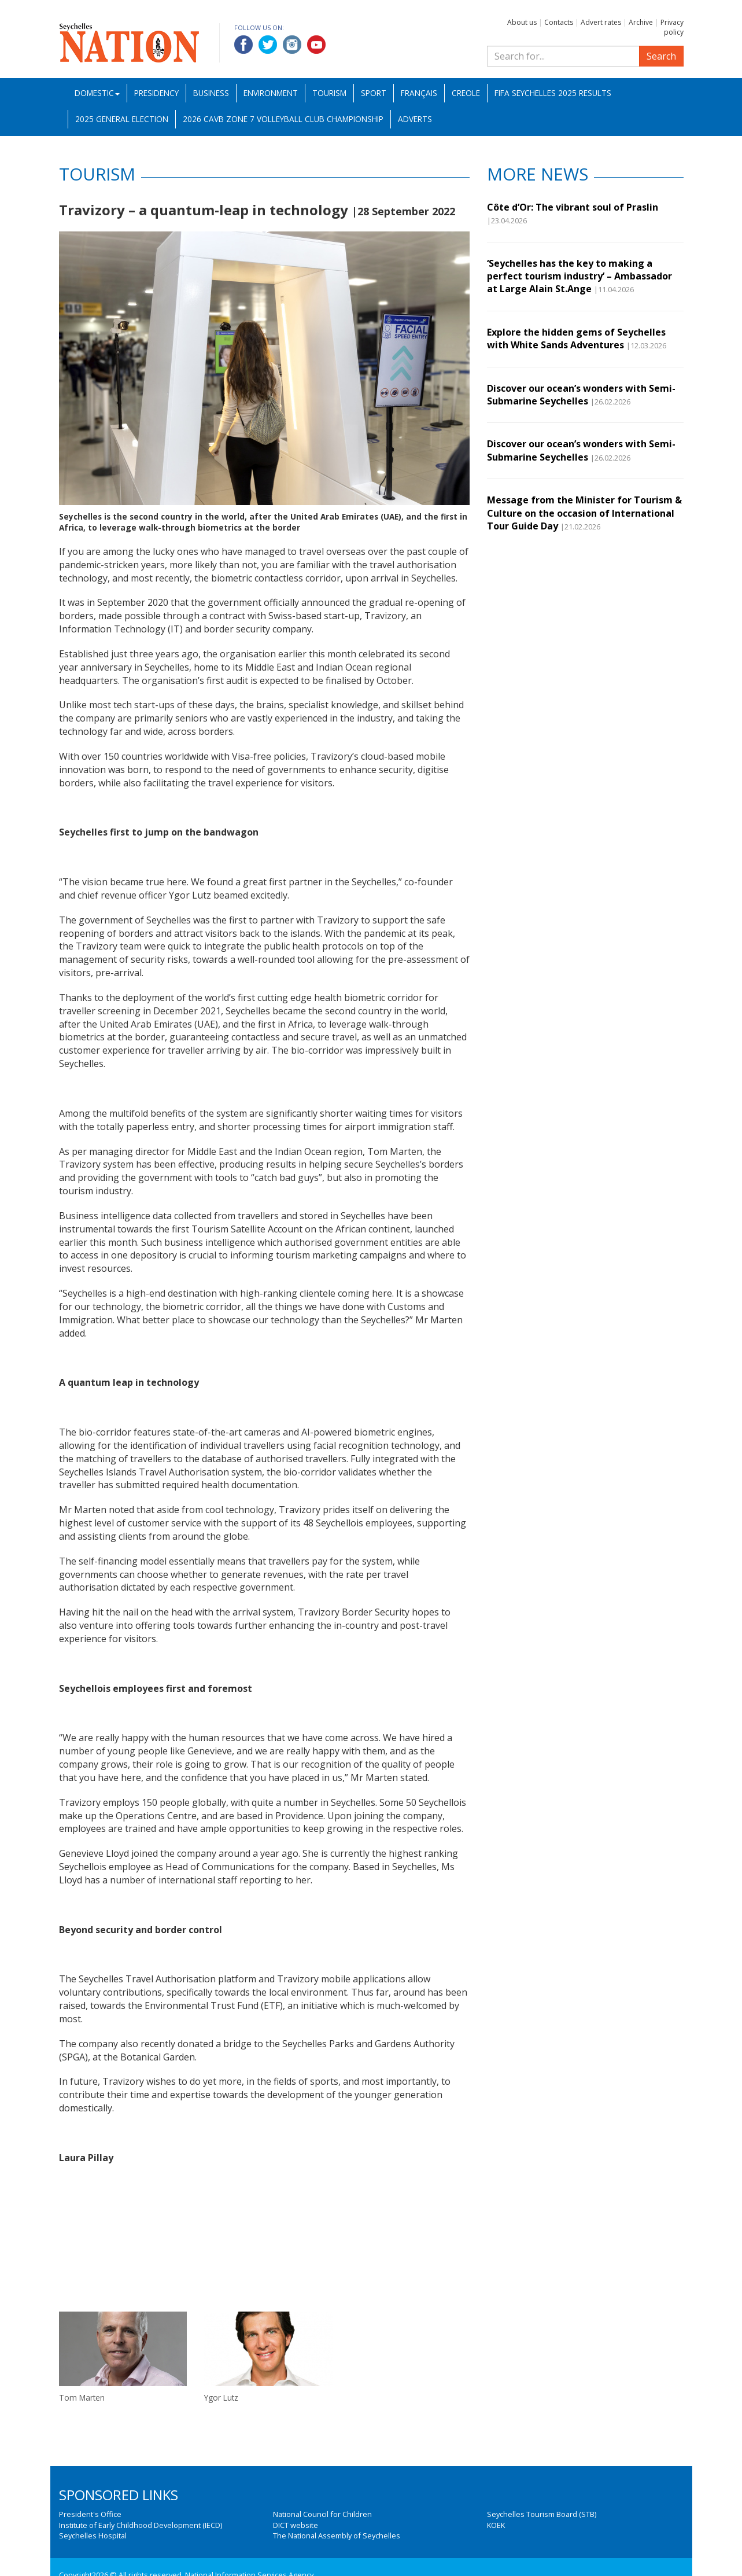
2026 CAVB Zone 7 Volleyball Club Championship (283, 118)
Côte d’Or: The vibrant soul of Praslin (572, 207)
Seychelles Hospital (93, 2535)
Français (419, 92)
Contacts (558, 22)
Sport (373, 92)
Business (211, 92)
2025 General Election (121, 118)
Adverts (415, 118)
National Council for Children (322, 2514)
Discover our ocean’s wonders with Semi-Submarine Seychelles (581, 394)
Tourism (329, 92)
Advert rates (601, 22)
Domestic (97, 92)
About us (522, 22)
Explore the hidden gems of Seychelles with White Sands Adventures (576, 338)
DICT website (295, 2525)
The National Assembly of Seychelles (336, 2535)
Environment (270, 92)
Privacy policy (672, 27)
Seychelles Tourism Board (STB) (541, 2514)
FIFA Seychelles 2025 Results (552, 92)
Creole (466, 92)
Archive (641, 22)
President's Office (90, 2514)
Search (661, 56)
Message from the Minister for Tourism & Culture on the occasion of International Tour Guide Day (584, 513)
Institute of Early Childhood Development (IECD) (140, 2525)
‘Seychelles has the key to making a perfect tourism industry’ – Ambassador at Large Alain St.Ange (579, 276)
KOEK (496, 2525)
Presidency (156, 92)
